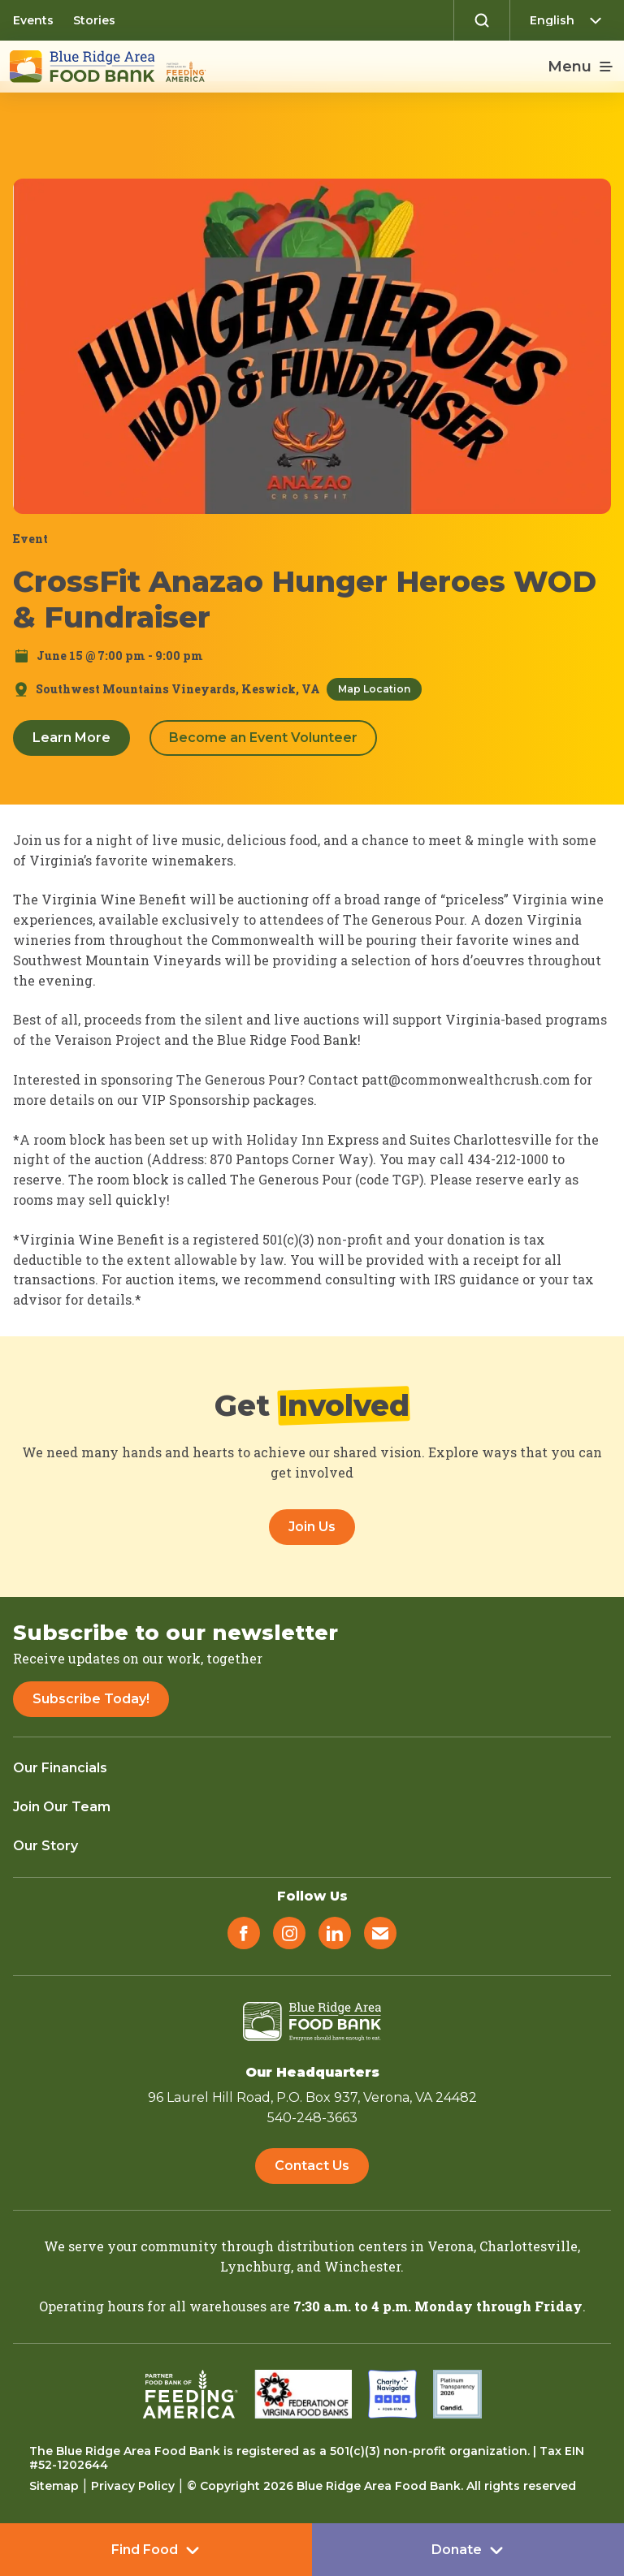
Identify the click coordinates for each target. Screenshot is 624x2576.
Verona (450, 2246)
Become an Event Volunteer (263, 737)
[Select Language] (570, 20)
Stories (94, 20)
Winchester (362, 2266)
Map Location (374, 689)
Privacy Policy (133, 2486)
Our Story (45, 1845)
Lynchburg (255, 2266)
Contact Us (312, 2165)
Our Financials (60, 1768)
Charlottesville (528, 2246)
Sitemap (54, 2486)
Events (33, 20)
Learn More (71, 737)
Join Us (312, 1526)
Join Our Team (61, 1806)
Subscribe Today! (91, 1699)
